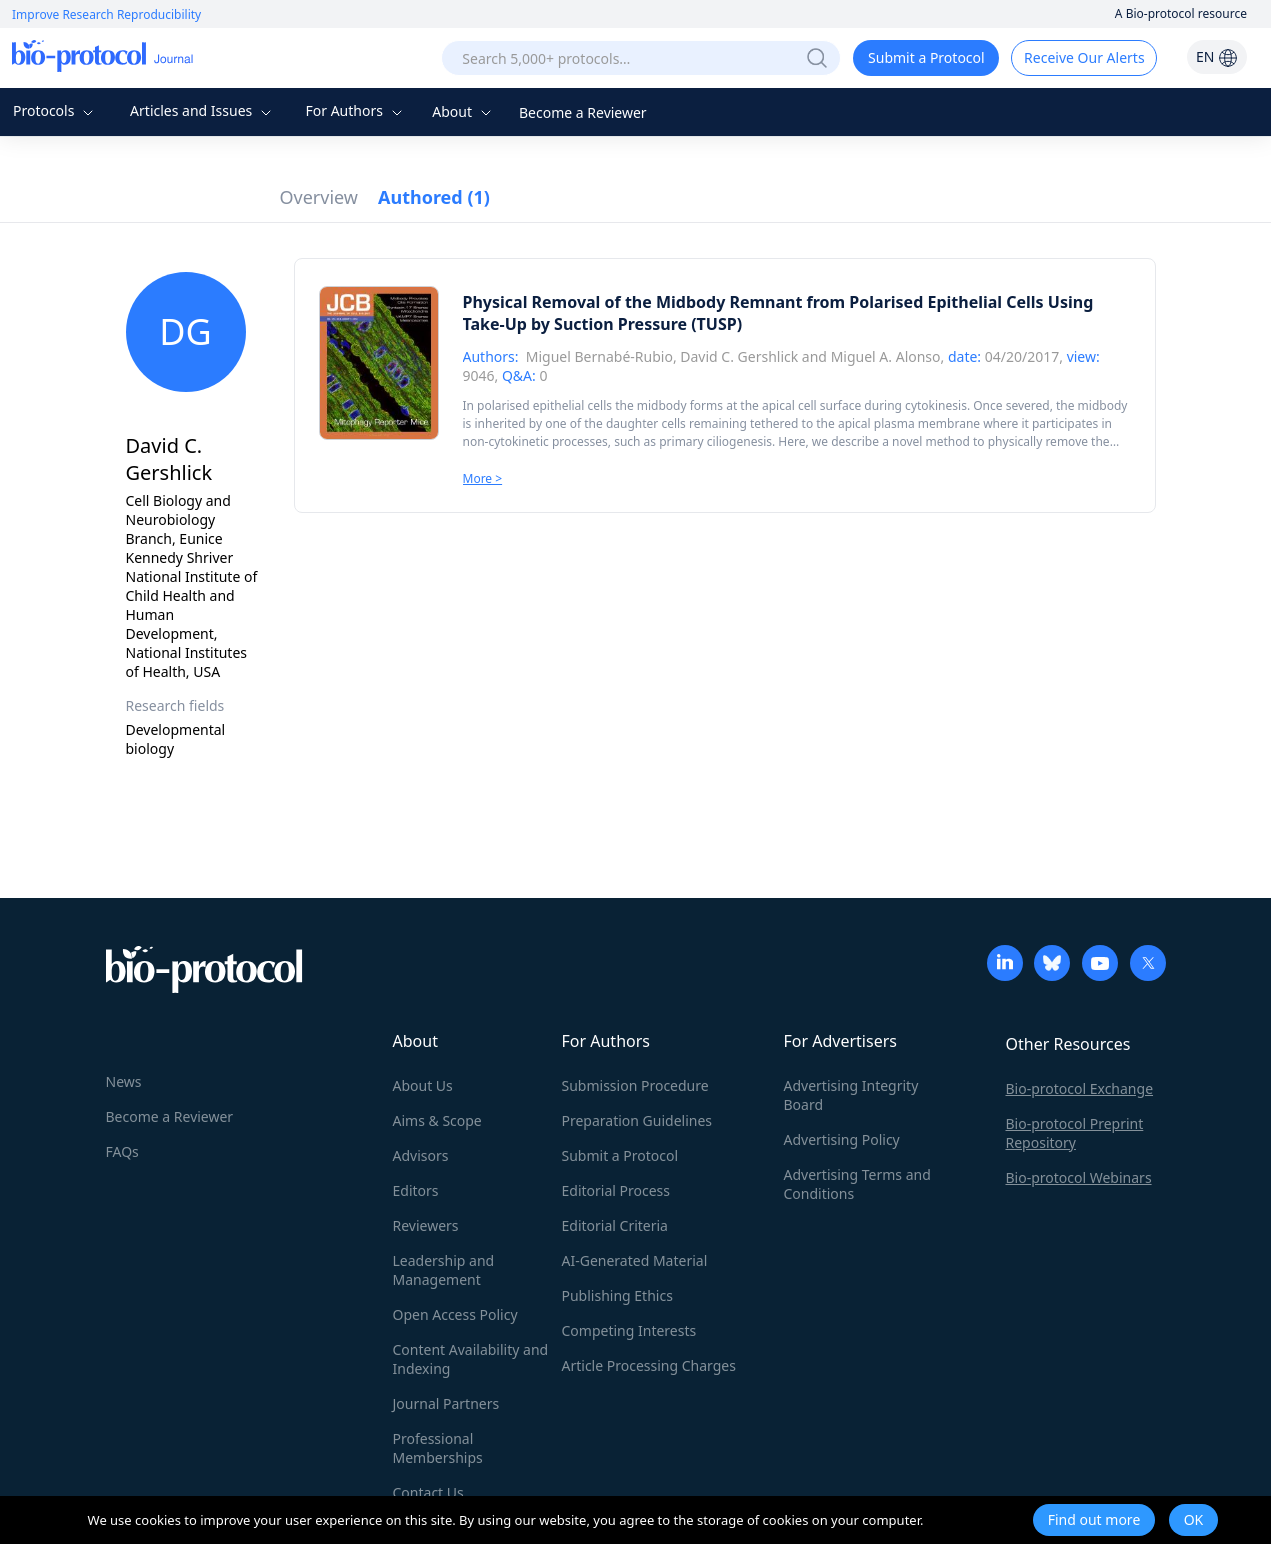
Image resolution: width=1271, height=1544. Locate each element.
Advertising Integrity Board (851, 1095)
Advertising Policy (842, 1139)
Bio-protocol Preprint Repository (1075, 1133)
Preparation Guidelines (637, 1120)
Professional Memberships (438, 1448)
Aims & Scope (437, 1120)
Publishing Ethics (617, 1295)
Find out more (1094, 1519)
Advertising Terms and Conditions (857, 1184)
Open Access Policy (455, 1314)
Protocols (55, 110)
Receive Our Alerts (1084, 57)
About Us (423, 1085)
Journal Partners (446, 1403)
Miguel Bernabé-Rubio (599, 356)
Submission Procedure (635, 1085)
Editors (416, 1190)
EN (1217, 56)
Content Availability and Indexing (471, 1359)
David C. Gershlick (739, 356)
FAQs (122, 1151)
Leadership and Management (444, 1270)
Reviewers (426, 1225)
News (124, 1081)
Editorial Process (616, 1190)
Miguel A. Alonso (886, 356)
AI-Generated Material (635, 1260)
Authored (434, 197)
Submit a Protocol (926, 57)
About (463, 111)
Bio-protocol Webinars (1079, 1177)
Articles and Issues (203, 110)
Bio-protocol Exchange (1080, 1088)
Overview (319, 197)
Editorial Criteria (615, 1225)
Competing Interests (629, 1330)
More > (483, 478)
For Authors (355, 110)
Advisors (421, 1155)
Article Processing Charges (649, 1365)
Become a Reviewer (583, 112)
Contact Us (428, 1492)
